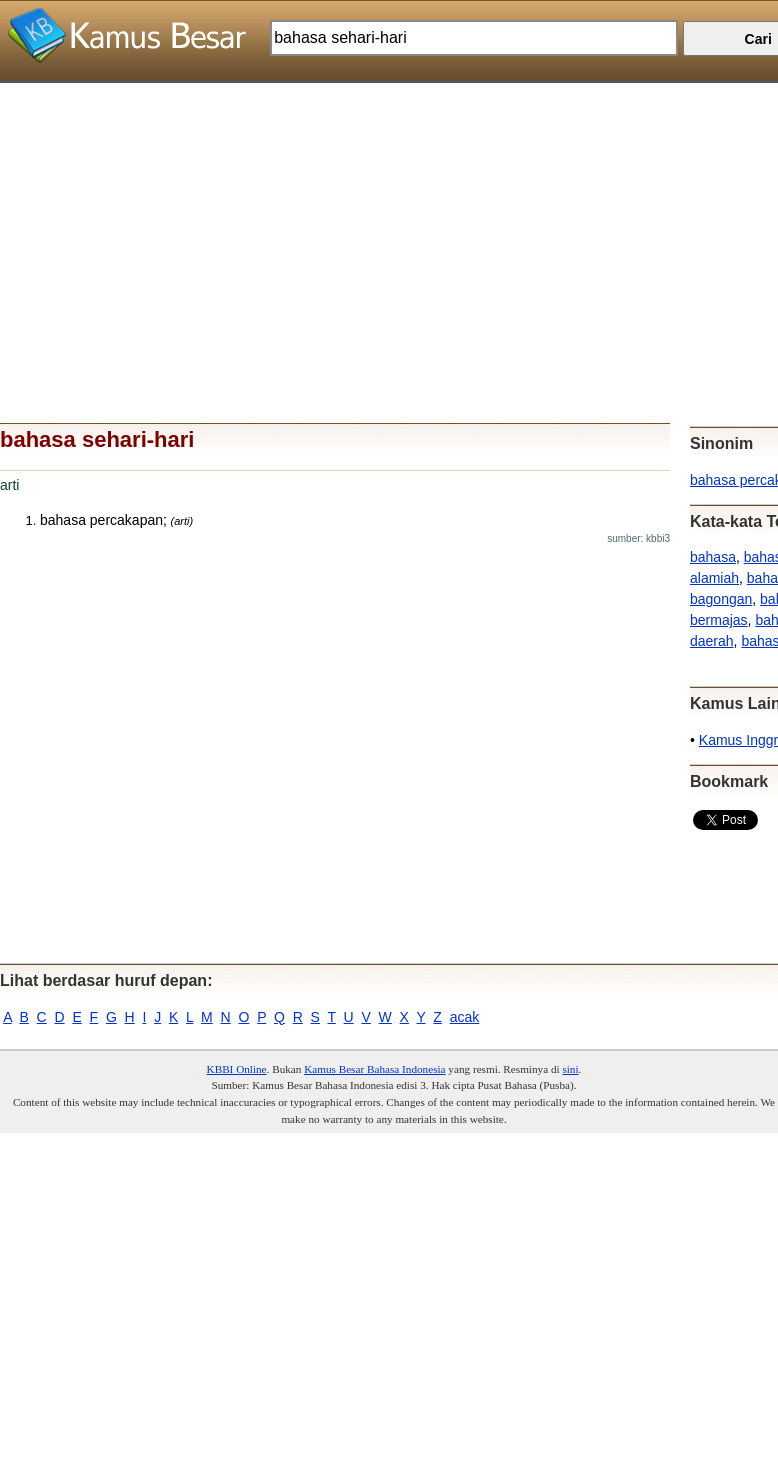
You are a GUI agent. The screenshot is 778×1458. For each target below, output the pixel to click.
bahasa (713, 557)
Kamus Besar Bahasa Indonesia (374, 1069)
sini (570, 1069)
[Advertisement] (381, 223)
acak (465, 1017)
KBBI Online (237, 1069)
